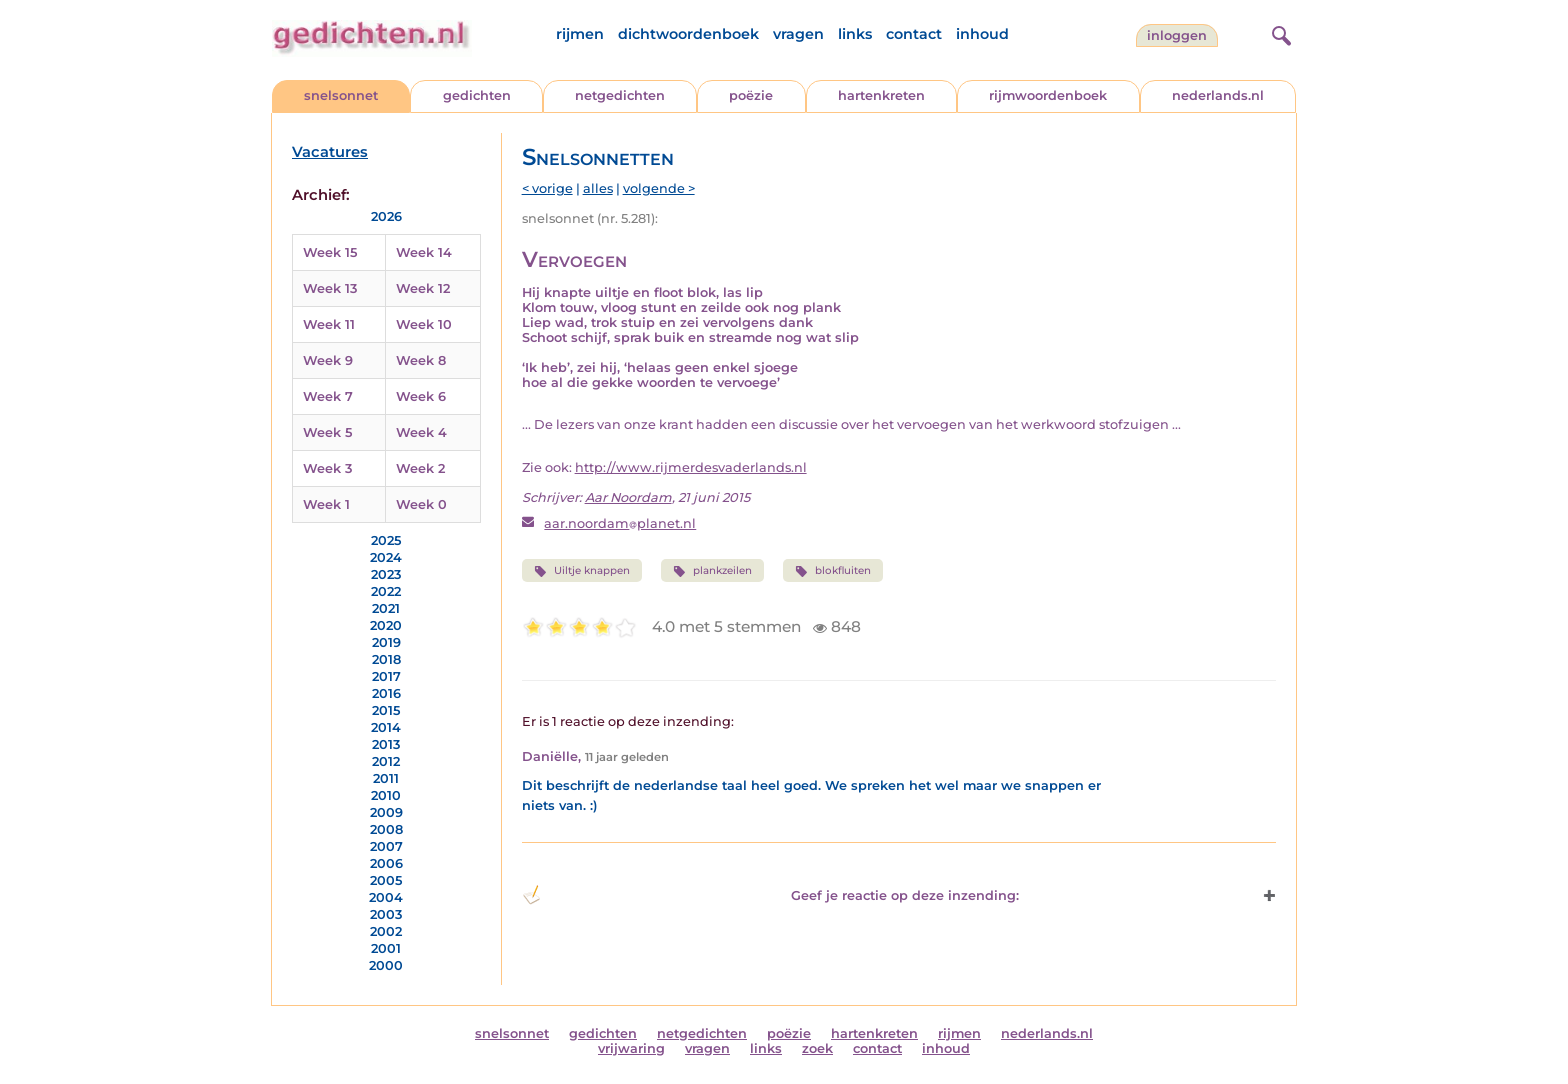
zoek (817, 1048)
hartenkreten (881, 95)
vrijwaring (631, 1048)
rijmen (580, 34)
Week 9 (328, 360)
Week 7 (328, 396)
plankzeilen (712, 571)
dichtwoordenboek (688, 34)
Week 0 (421, 504)
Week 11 (329, 324)
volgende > (659, 188)
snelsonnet (341, 95)
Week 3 (327, 468)
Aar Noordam (628, 497)
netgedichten (620, 95)
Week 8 (421, 360)
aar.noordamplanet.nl (620, 523)
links (855, 34)
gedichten (477, 95)
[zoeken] (1279, 33)
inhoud (982, 34)
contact (914, 34)
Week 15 (330, 252)
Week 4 (421, 432)
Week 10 (424, 324)
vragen (798, 34)
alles (598, 188)
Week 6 (421, 396)
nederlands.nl (1218, 95)
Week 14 (424, 252)
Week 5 (327, 432)
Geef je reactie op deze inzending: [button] (770, 895)
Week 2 (420, 468)
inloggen (1177, 35)
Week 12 (423, 288)
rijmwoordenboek (1048, 95)
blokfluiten (833, 571)
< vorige (547, 188)
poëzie (751, 95)
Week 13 (330, 288)
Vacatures (330, 152)
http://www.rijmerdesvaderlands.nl (691, 467)
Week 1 (326, 504)
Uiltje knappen (582, 571)
